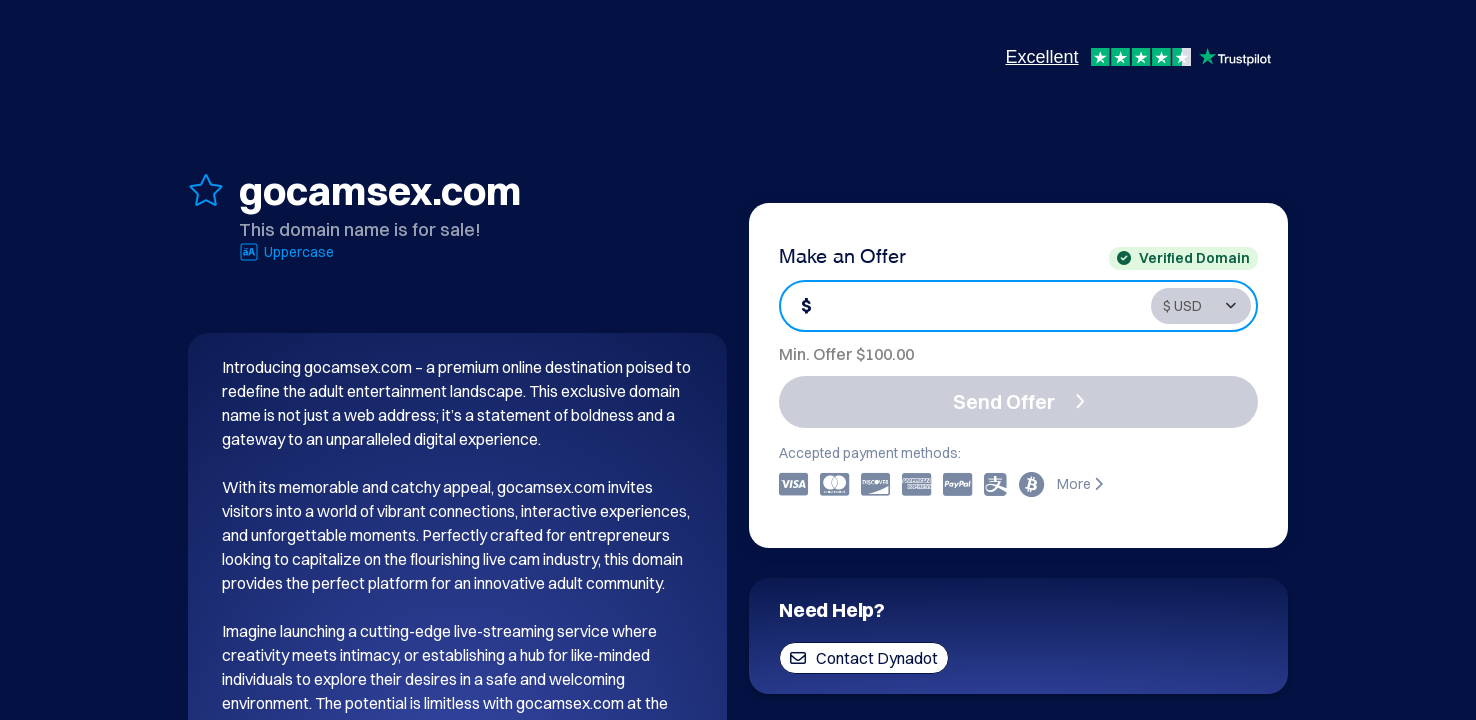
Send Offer (1019, 401)
